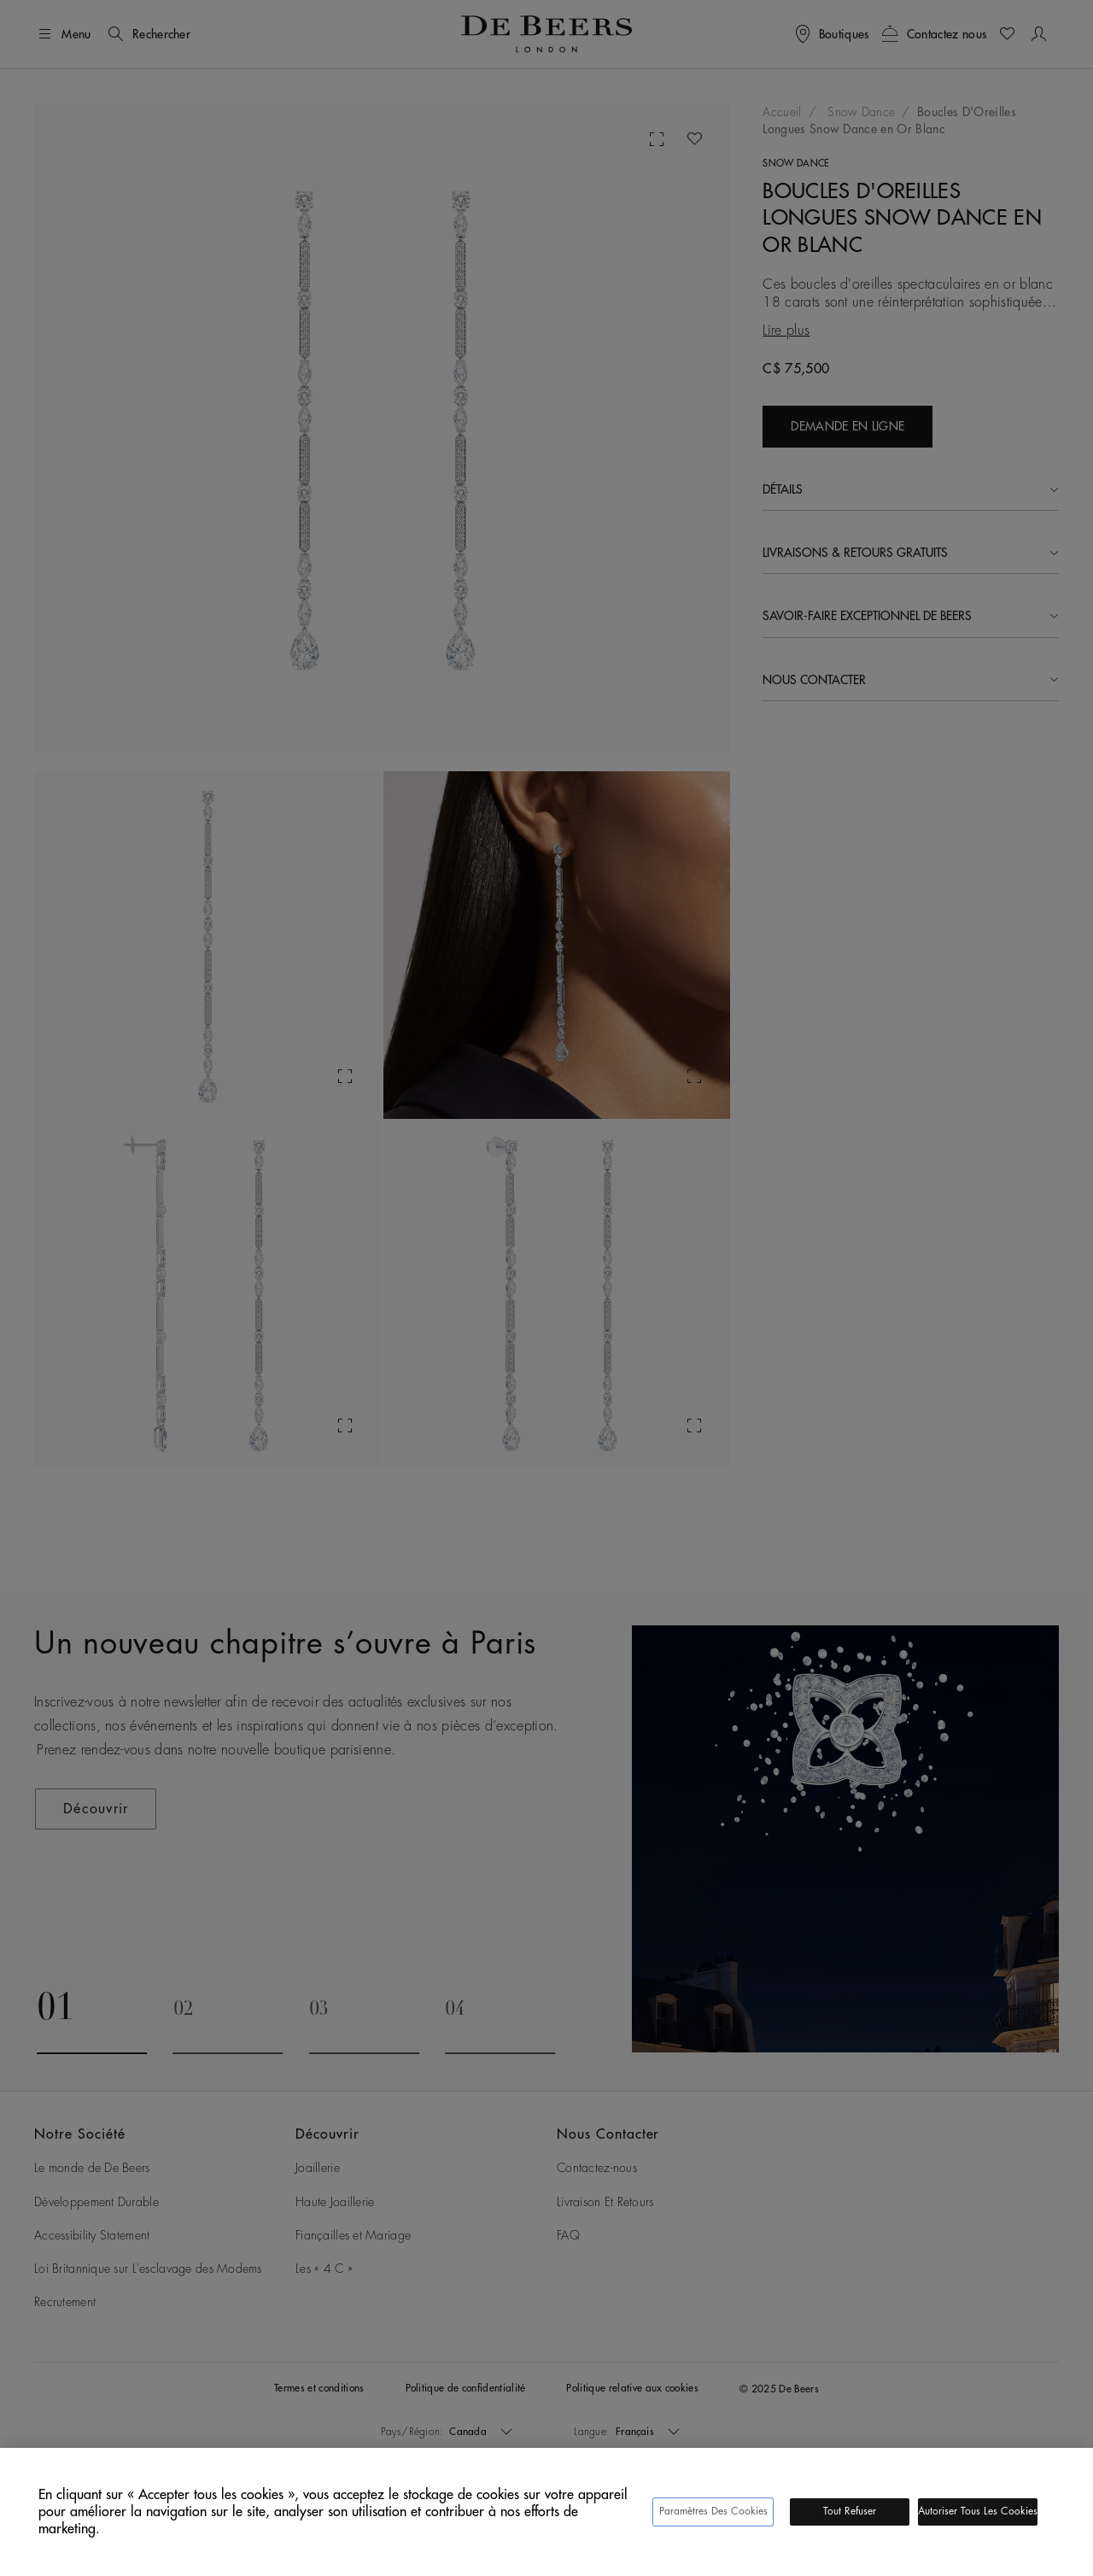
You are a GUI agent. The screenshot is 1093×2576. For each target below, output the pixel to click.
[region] (546, 2512)
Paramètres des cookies (713, 2511)
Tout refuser (849, 2511)
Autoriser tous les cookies (977, 2511)
